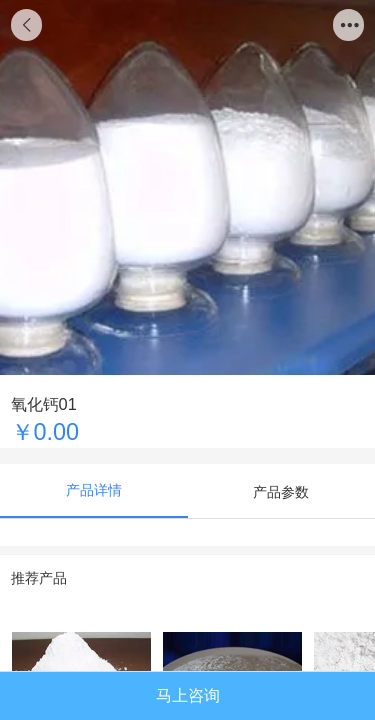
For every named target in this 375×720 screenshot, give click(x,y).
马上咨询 (188, 695)
